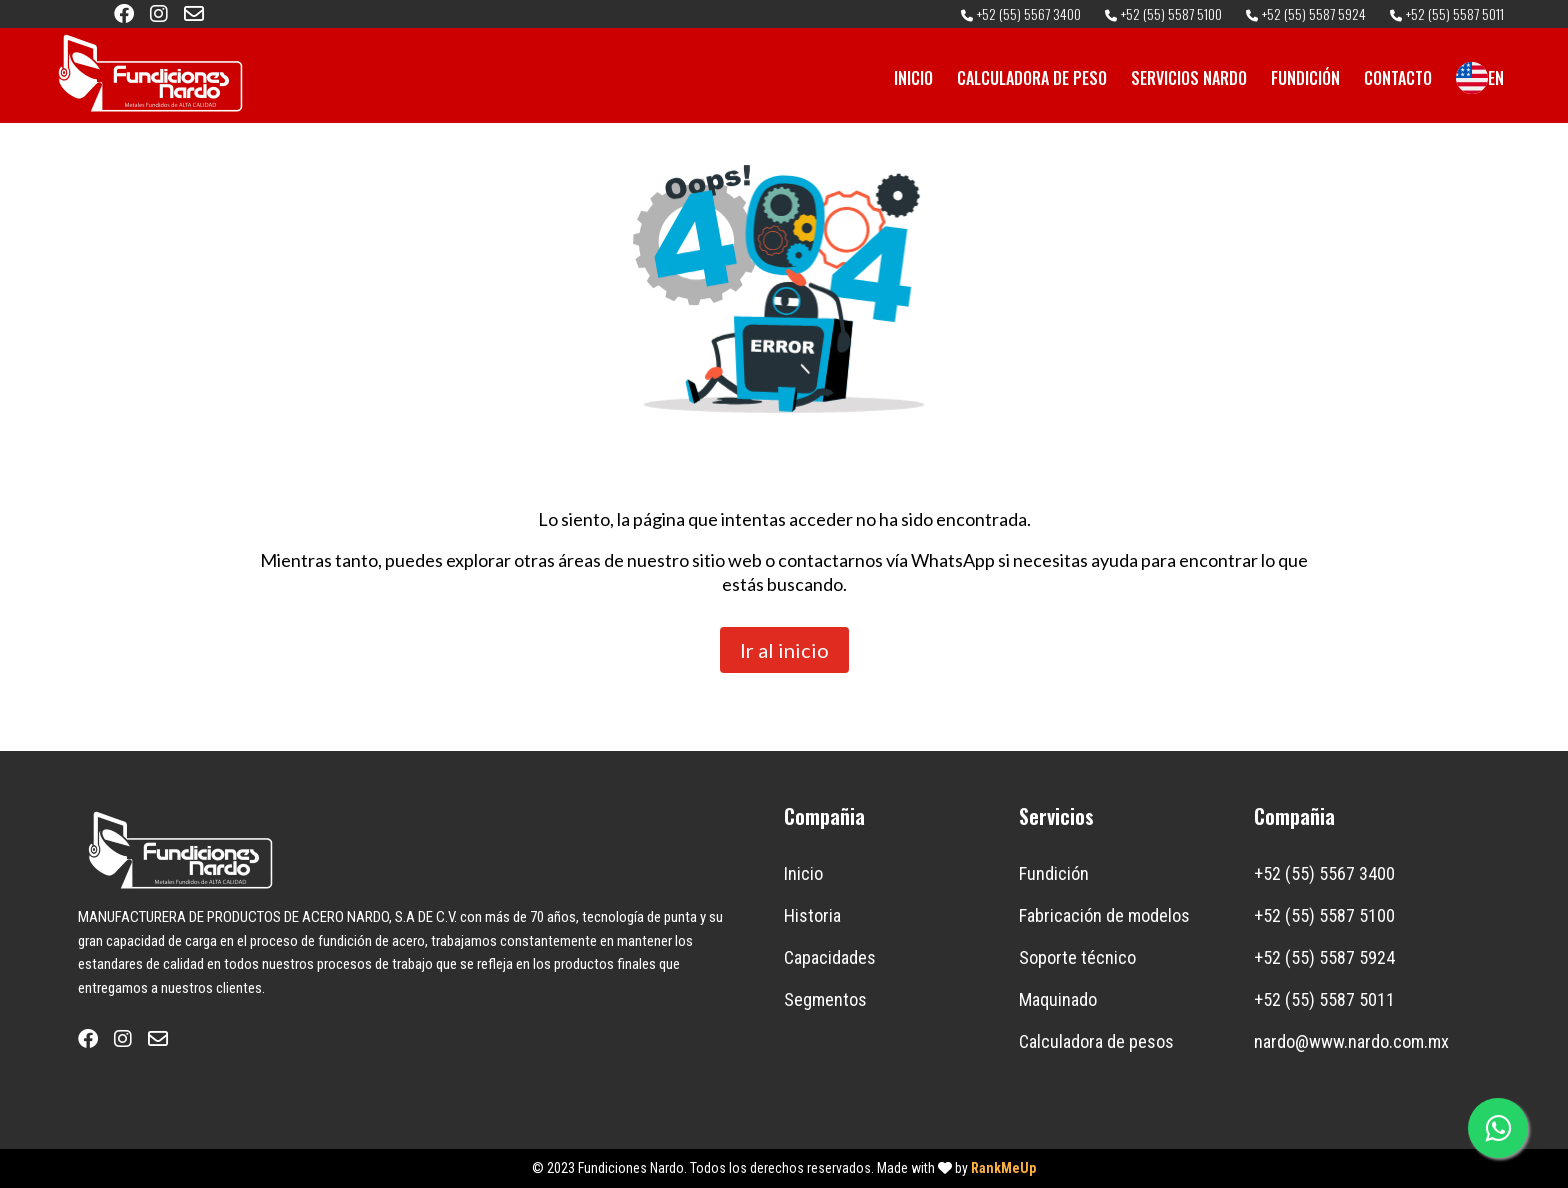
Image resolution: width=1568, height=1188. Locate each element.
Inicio (803, 873)
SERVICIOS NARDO (1189, 78)
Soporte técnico (1077, 957)
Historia (812, 915)
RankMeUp (1003, 1168)
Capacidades (830, 957)
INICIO (913, 78)
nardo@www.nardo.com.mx (1351, 1041)
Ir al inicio (784, 650)
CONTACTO (1398, 78)
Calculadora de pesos (1096, 1041)
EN (1480, 78)
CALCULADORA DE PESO (1032, 78)
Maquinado (1058, 999)
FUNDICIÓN (1305, 78)
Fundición (1054, 873)
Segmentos (825, 999)
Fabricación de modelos (1104, 915)
